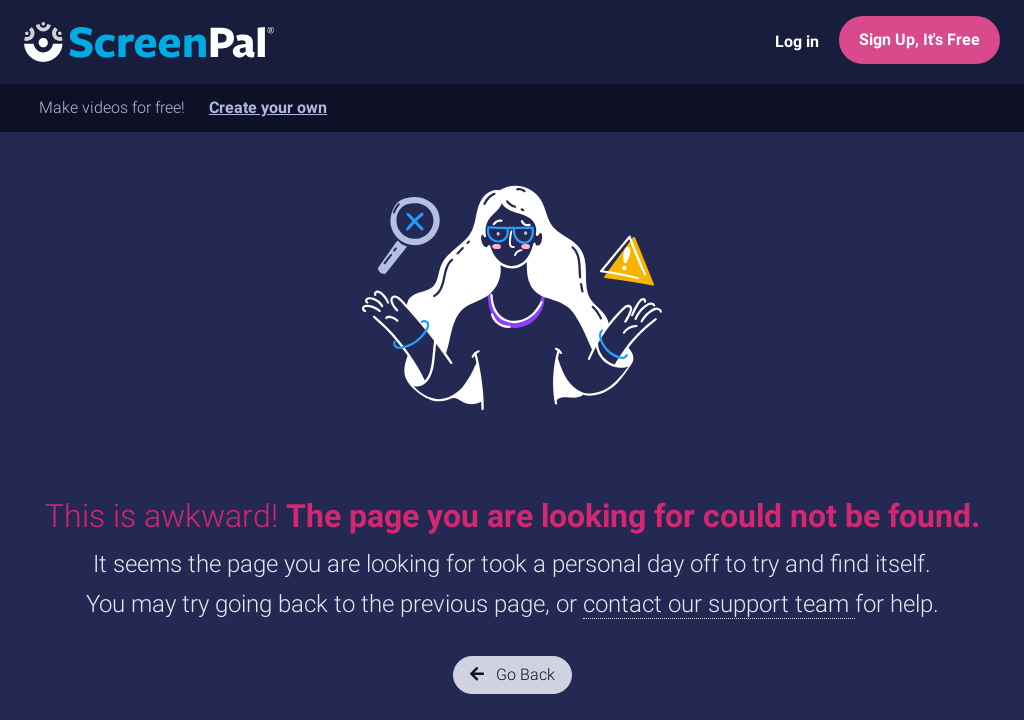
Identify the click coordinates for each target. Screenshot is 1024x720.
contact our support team (719, 604)
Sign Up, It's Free (919, 39)
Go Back (512, 674)
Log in (797, 41)
